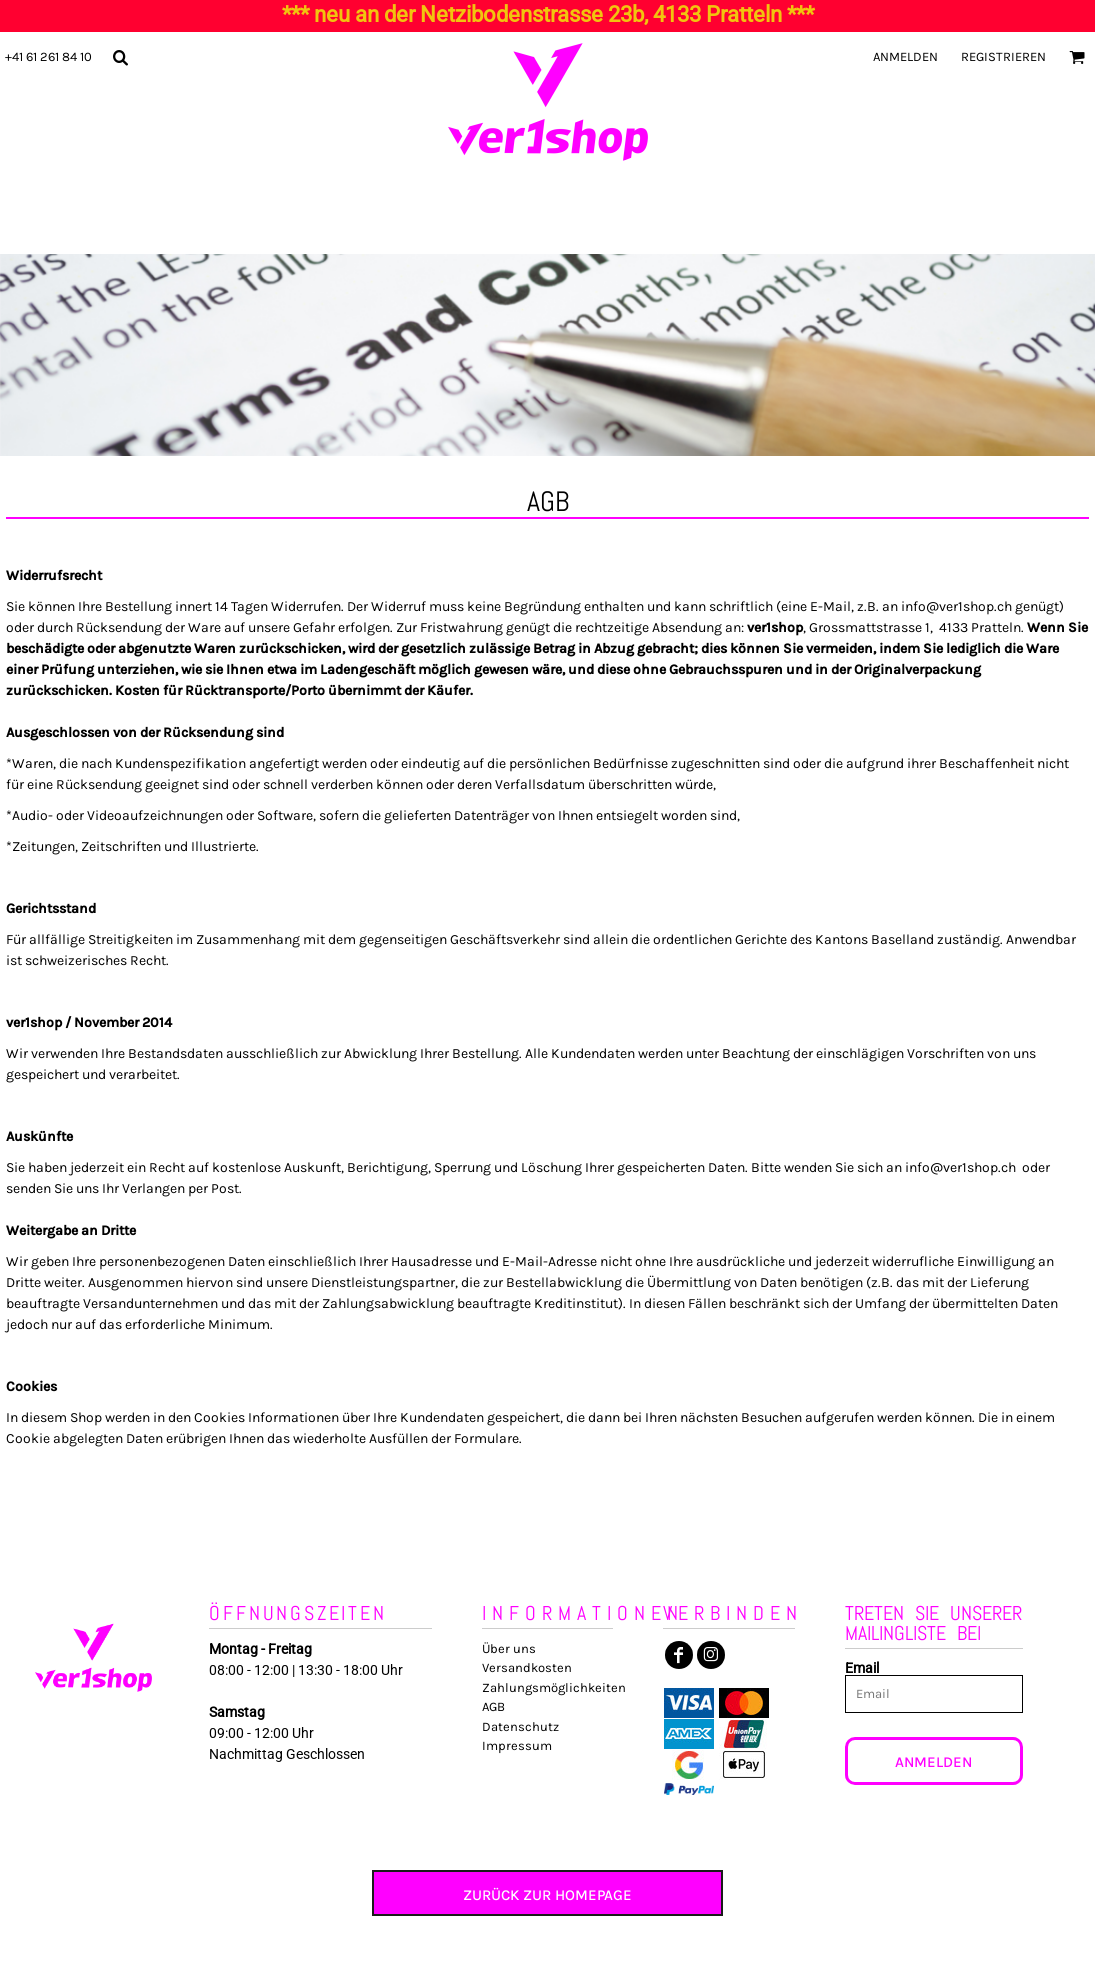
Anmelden (905, 56)
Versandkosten (527, 1667)
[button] (120, 57)
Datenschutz (520, 1726)
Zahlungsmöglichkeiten (554, 1687)
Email (862, 1667)
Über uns (509, 1648)
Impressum (517, 1745)
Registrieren (1003, 56)
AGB (493, 1706)
